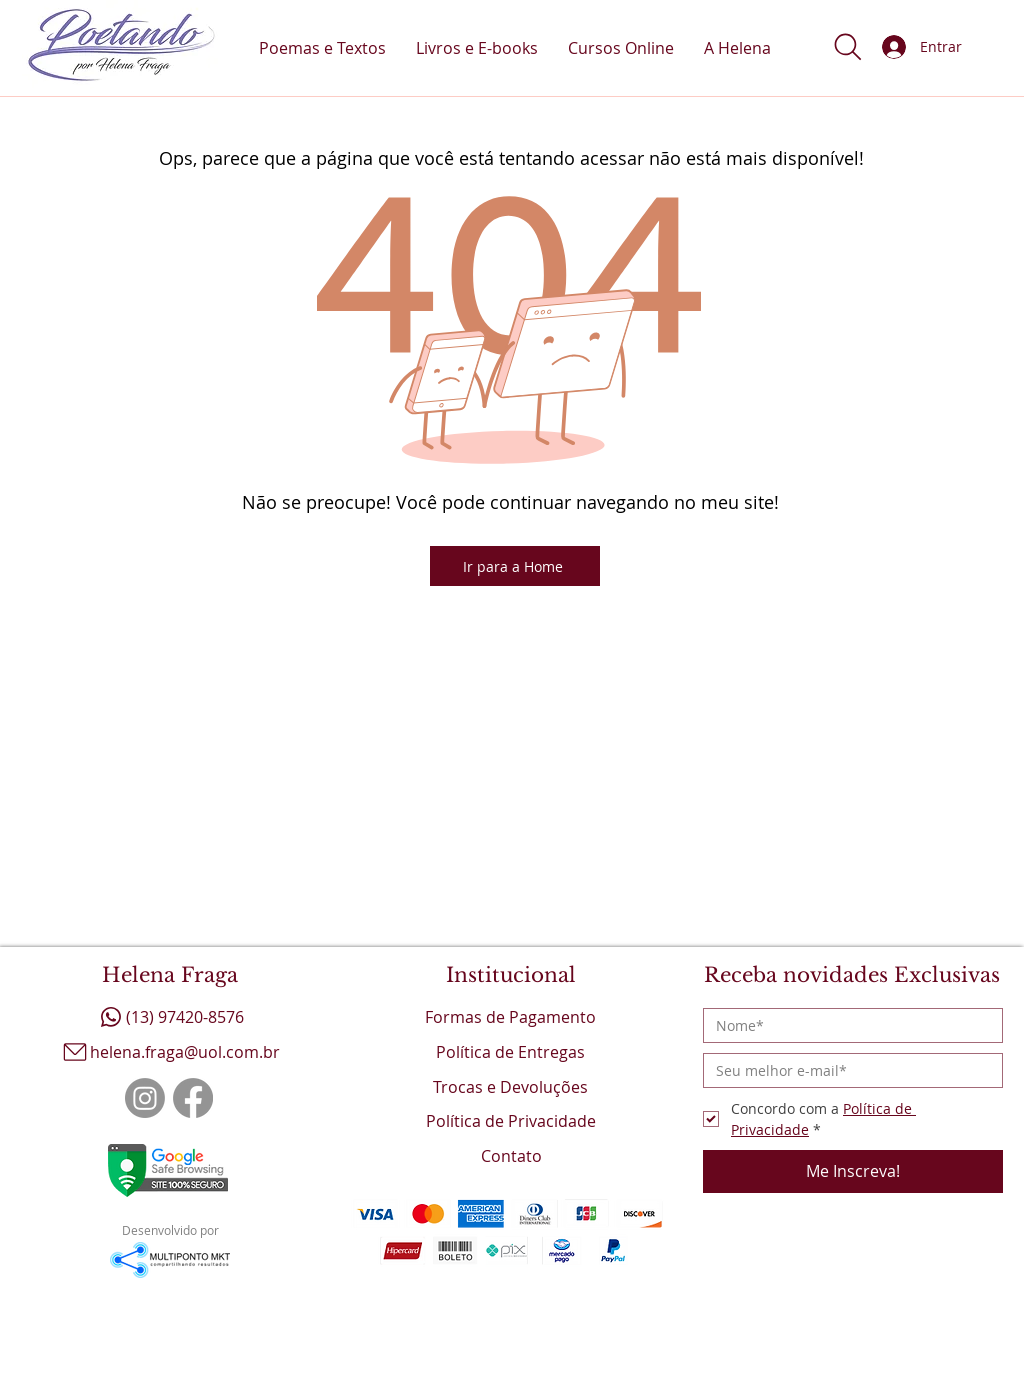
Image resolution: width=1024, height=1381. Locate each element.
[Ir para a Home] (515, 566)
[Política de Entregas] (511, 1051)
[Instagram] (145, 1098)
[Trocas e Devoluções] (511, 1086)
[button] (848, 47)
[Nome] (847, 1025)
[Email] (847, 1070)
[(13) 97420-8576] (170, 1016)
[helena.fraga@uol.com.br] (170, 1051)
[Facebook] (193, 1098)
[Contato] (512, 1155)
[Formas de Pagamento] (511, 1016)
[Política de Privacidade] (511, 1120)
